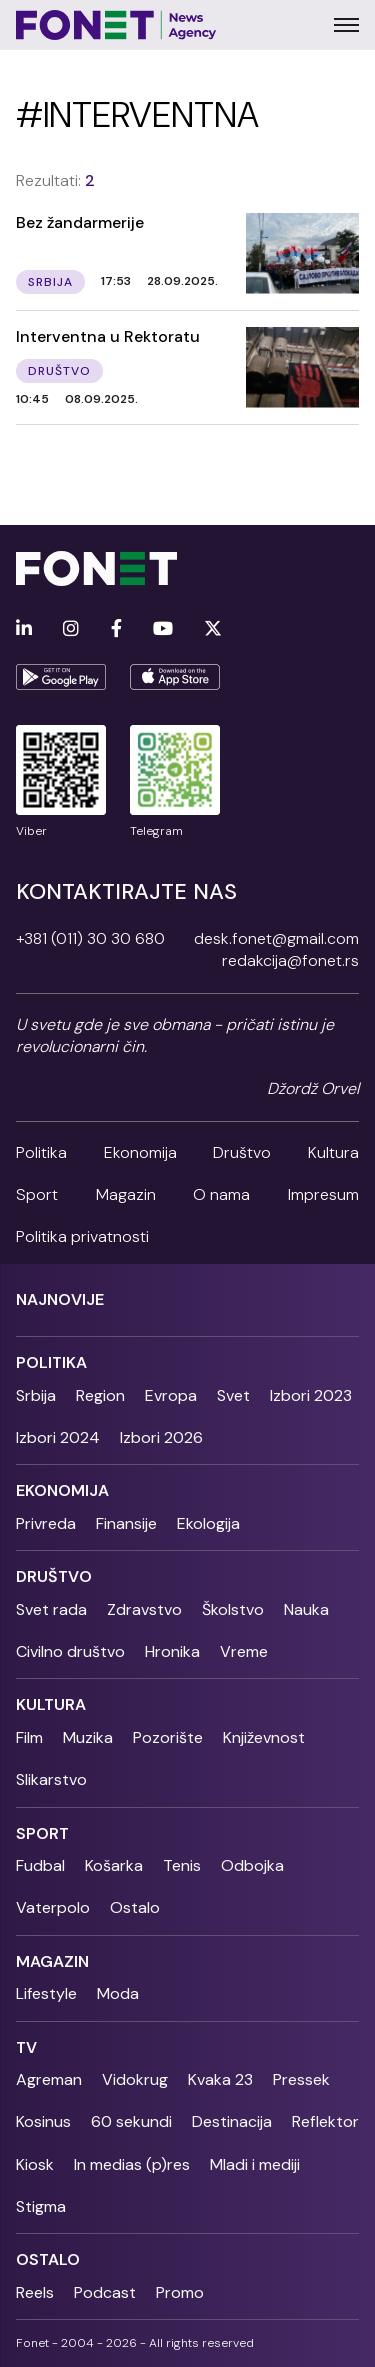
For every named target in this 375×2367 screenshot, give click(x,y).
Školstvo (233, 1609)
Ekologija (208, 1523)
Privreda (46, 1523)
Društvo (242, 1152)
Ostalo (135, 1907)
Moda (118, 1993)
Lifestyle (46, 1993)
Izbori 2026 (161, 1437)
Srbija (36, 1395)
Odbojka (252, 1865)
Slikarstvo (51, 1779)
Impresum (323, 1194)
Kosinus (43, 2121)
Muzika (88, 1737)
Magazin (126, 1194)
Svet (233, 1395)
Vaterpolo (53, 1907)
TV (26, 2047)
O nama (221, 1194)
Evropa (171, 1395)
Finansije (126, 1523)
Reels (35, 2292)
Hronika (172, 1651)
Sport (37, 1194)
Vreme (244, 1651)
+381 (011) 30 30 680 (90, 938)
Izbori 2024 (58, 1437)
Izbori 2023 (311, 1395)
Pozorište (168, 1737)
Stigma (41, 2206)
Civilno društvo (70, 1651)
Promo (180, 2292)
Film (29, 1737)
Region (100, 1395)
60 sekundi (131, 2121)
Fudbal (40, 1865)
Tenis (182, 1865)
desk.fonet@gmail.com (276, 938)
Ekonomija (140, 1152)
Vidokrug (135, 2079)
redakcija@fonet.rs (290, 960)
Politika (41, 1152)
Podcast (105, 2292)
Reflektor (325, 2121)
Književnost (264, 1737)
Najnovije (60, 1299)
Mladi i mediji (255, 2164)
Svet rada (51, 1609)
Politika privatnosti (82, 1236)
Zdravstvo (144, 1609)
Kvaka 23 (220, 2079)
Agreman (49, 2079)
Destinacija (232, 2121)
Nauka (306, 1609)
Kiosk (35, 2164)
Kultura (333, 1152)
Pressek (301, 2079)
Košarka (114, 1865)
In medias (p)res (132, 2164)
